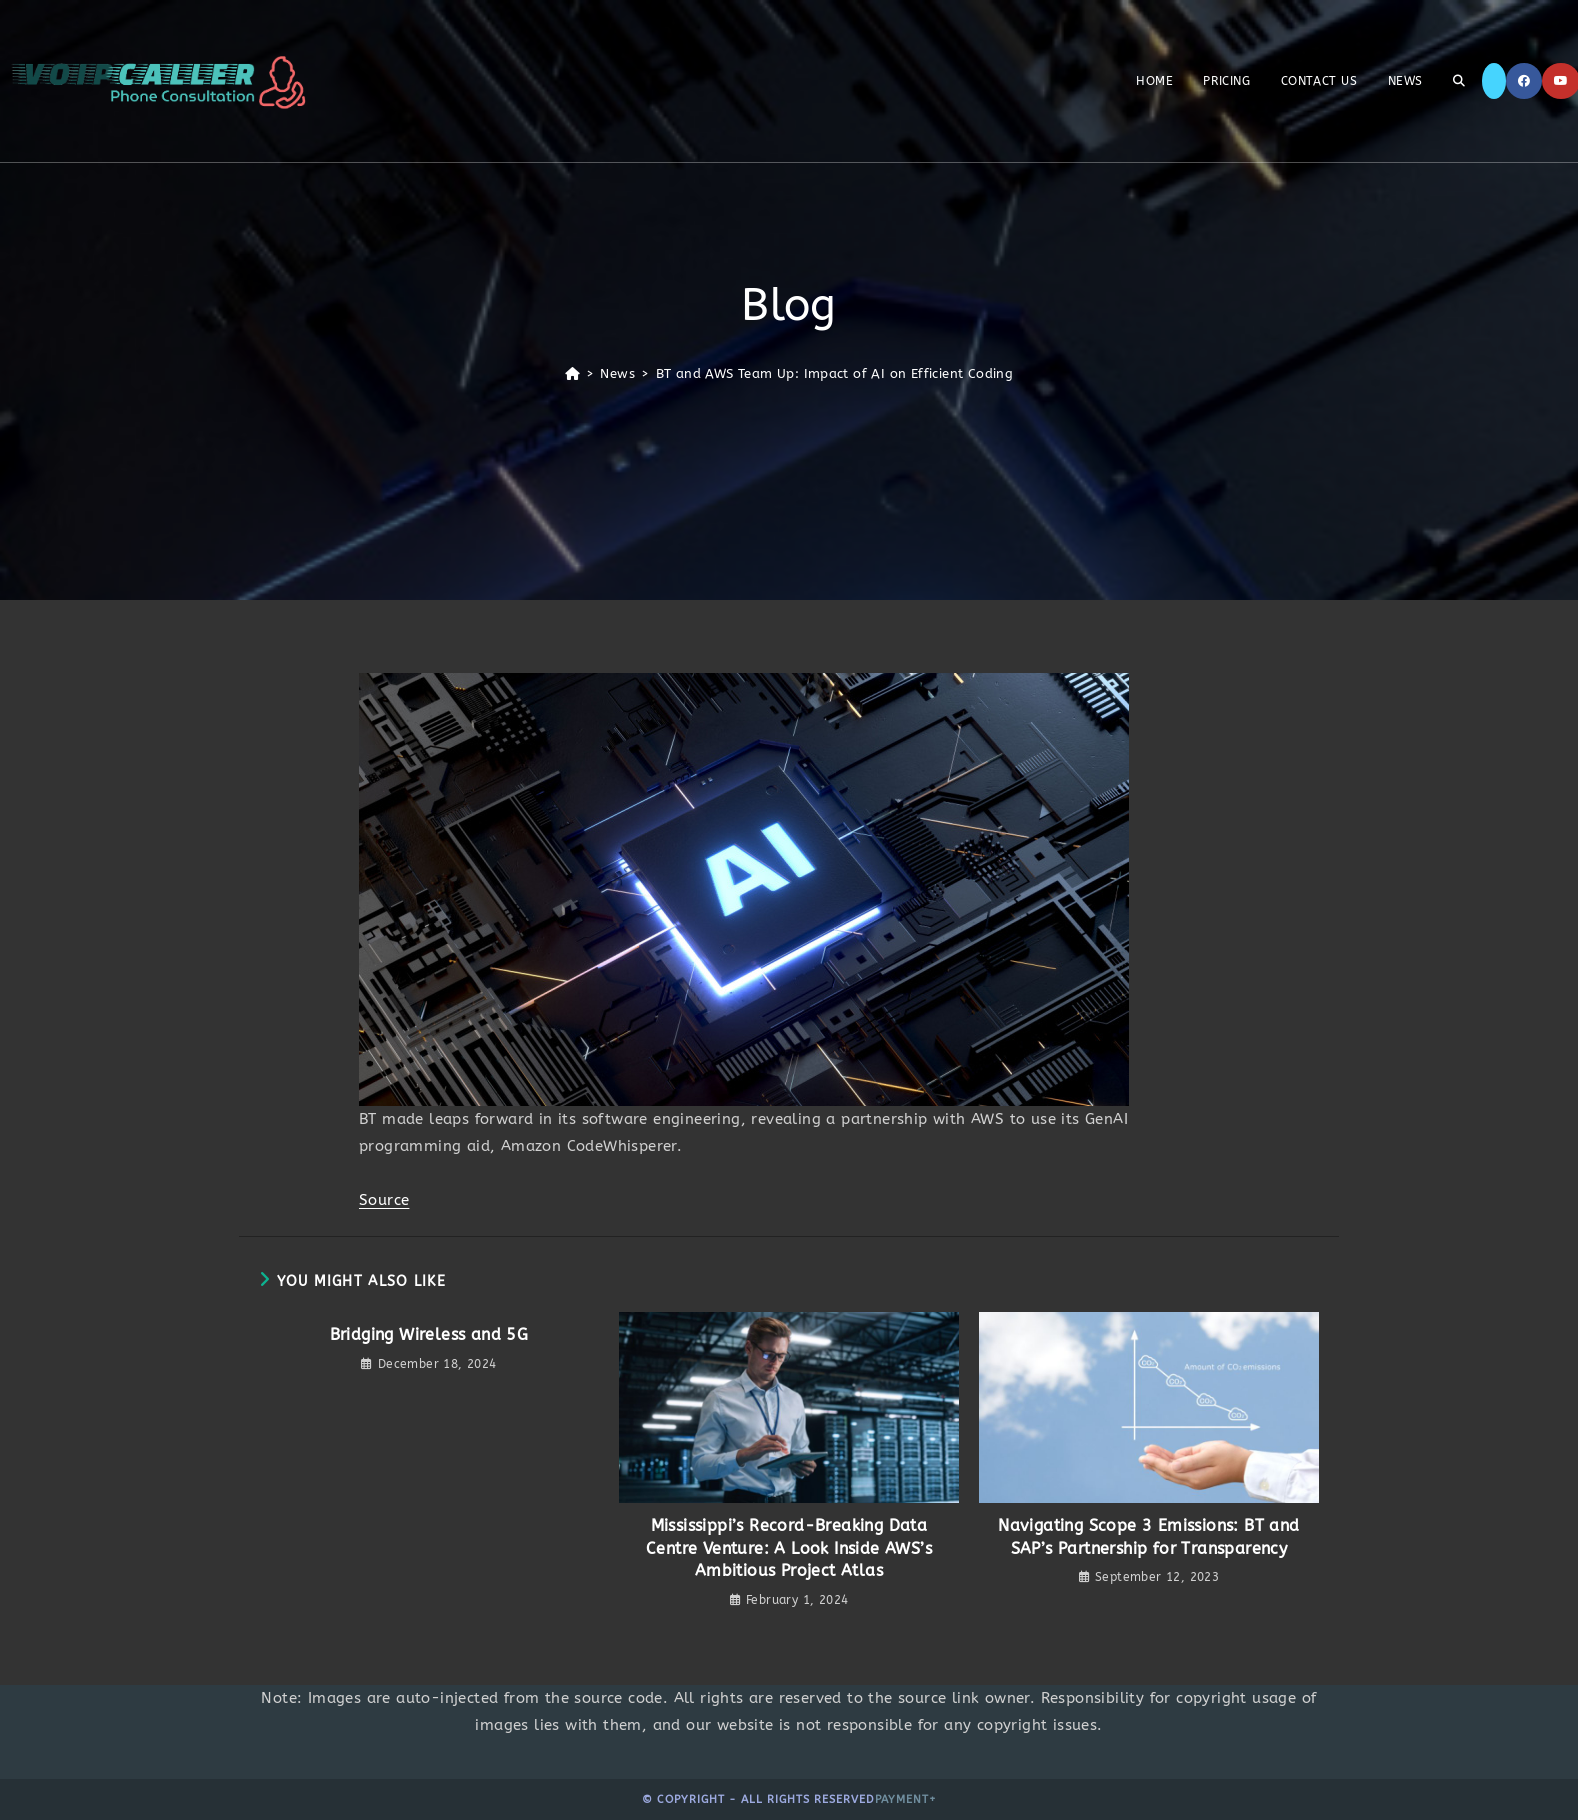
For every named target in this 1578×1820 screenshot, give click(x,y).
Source (384, 1200)
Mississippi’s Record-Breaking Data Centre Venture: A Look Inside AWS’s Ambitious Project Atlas (789, 1548)
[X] (1494, 81)
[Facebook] (1524, 81)
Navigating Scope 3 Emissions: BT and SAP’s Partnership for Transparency (1148, 1536)
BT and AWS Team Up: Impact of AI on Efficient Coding (835, 373)
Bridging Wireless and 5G (429, 1334)
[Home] (572, 373)
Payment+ (906, 1799)
